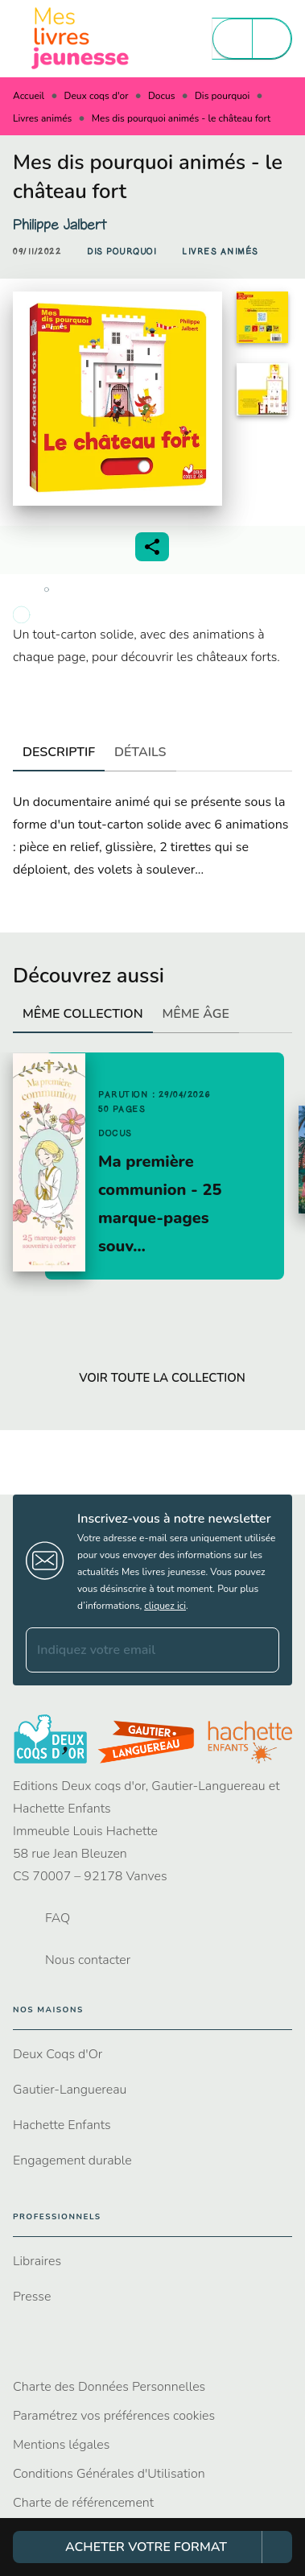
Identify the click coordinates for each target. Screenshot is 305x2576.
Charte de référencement (83, 2503)
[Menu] (251, 39)
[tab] (59, 752)
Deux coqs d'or (96, 95)
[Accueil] (80, 38)
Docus (161, 95)
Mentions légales (61, 2445)
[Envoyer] (260, 1650)
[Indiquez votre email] (132, 1650)
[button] (121, 252)
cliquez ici (165, 1605)
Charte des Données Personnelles (109, 2387)
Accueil (28, 95)
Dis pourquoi (222, 95)
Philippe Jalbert (60, 224)
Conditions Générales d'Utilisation (109, 2474)
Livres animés (42, 118)
